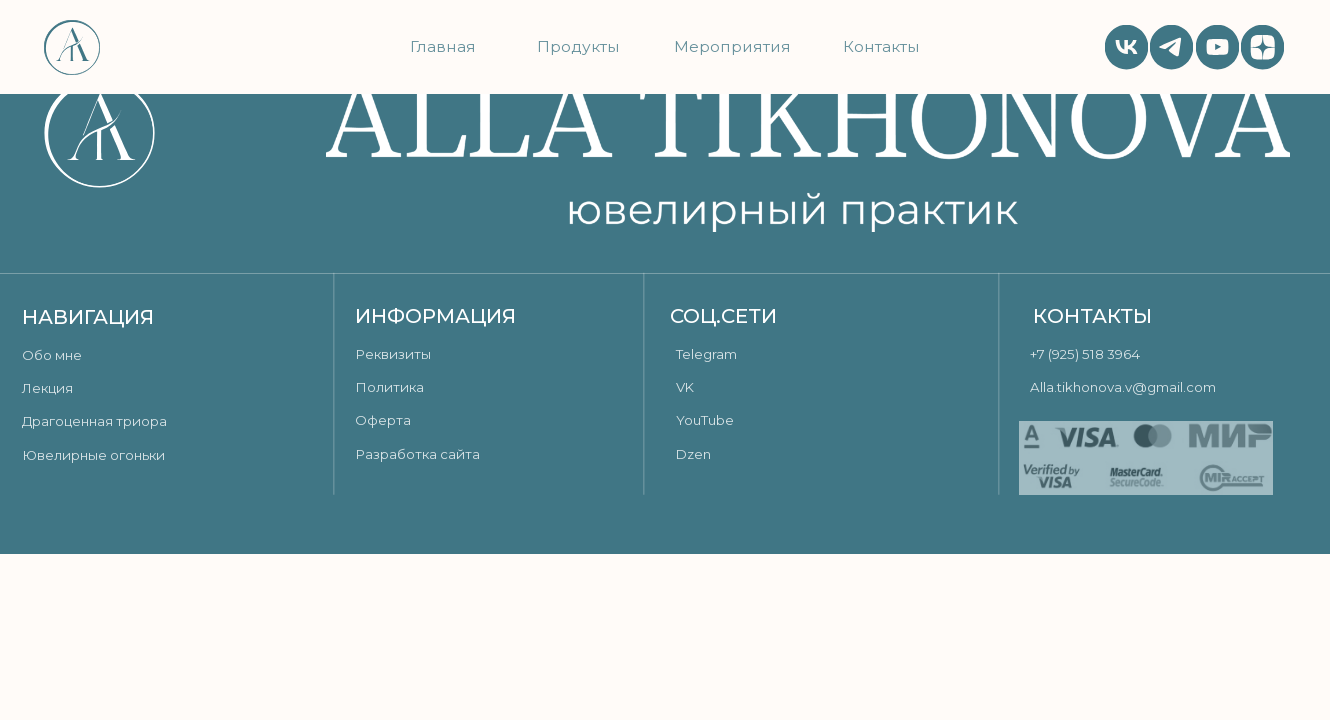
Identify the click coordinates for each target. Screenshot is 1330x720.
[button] (446, 355)
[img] (1171, 47)
